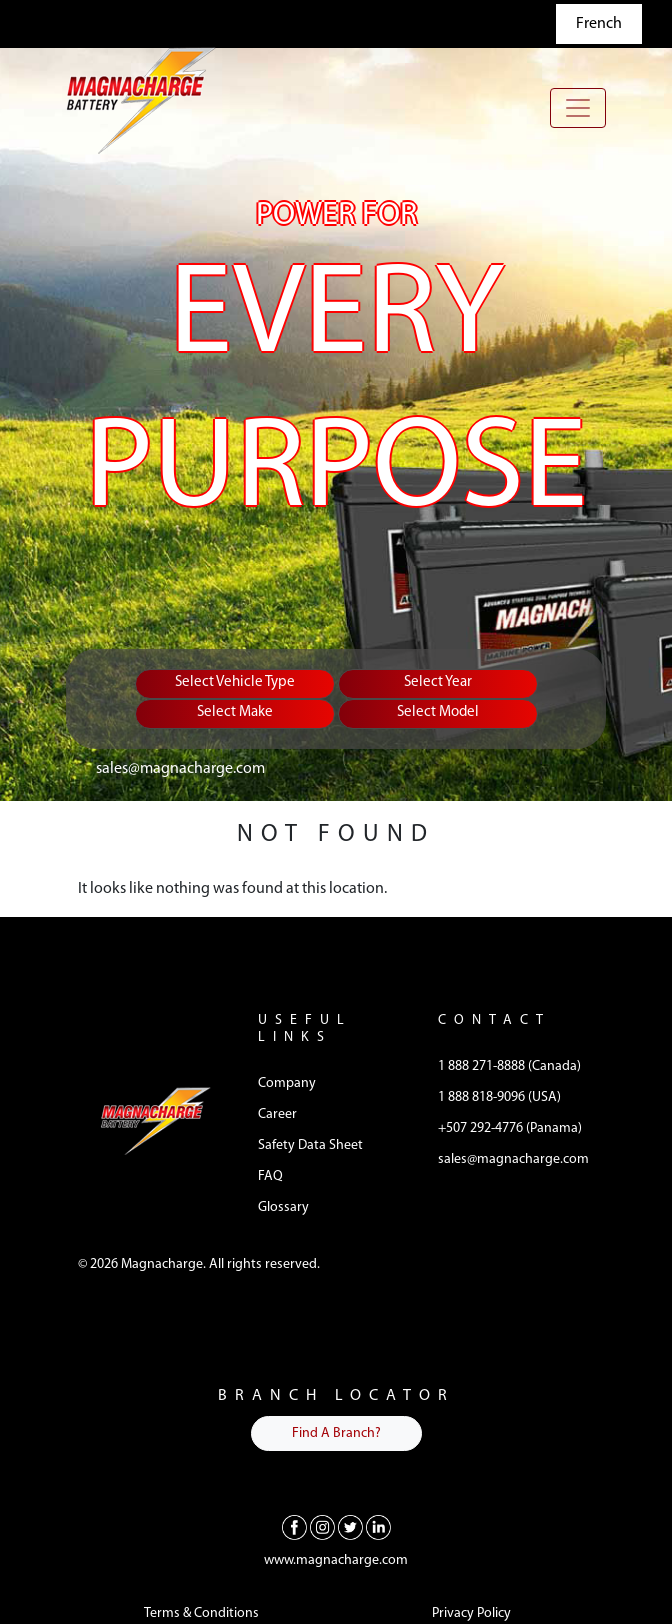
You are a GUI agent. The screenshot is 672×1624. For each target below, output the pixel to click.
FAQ (270, 1176)
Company (287, 1083)
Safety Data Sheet (310, 1145)
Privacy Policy (471, 1613)
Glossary (283, 1207)
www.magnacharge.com (336, 1560)
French (599, 24)
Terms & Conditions (201, 1613)
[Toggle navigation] (578, 108)
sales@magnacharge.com (180, 769)
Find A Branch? (336, 1433)
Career (277, 1114)
